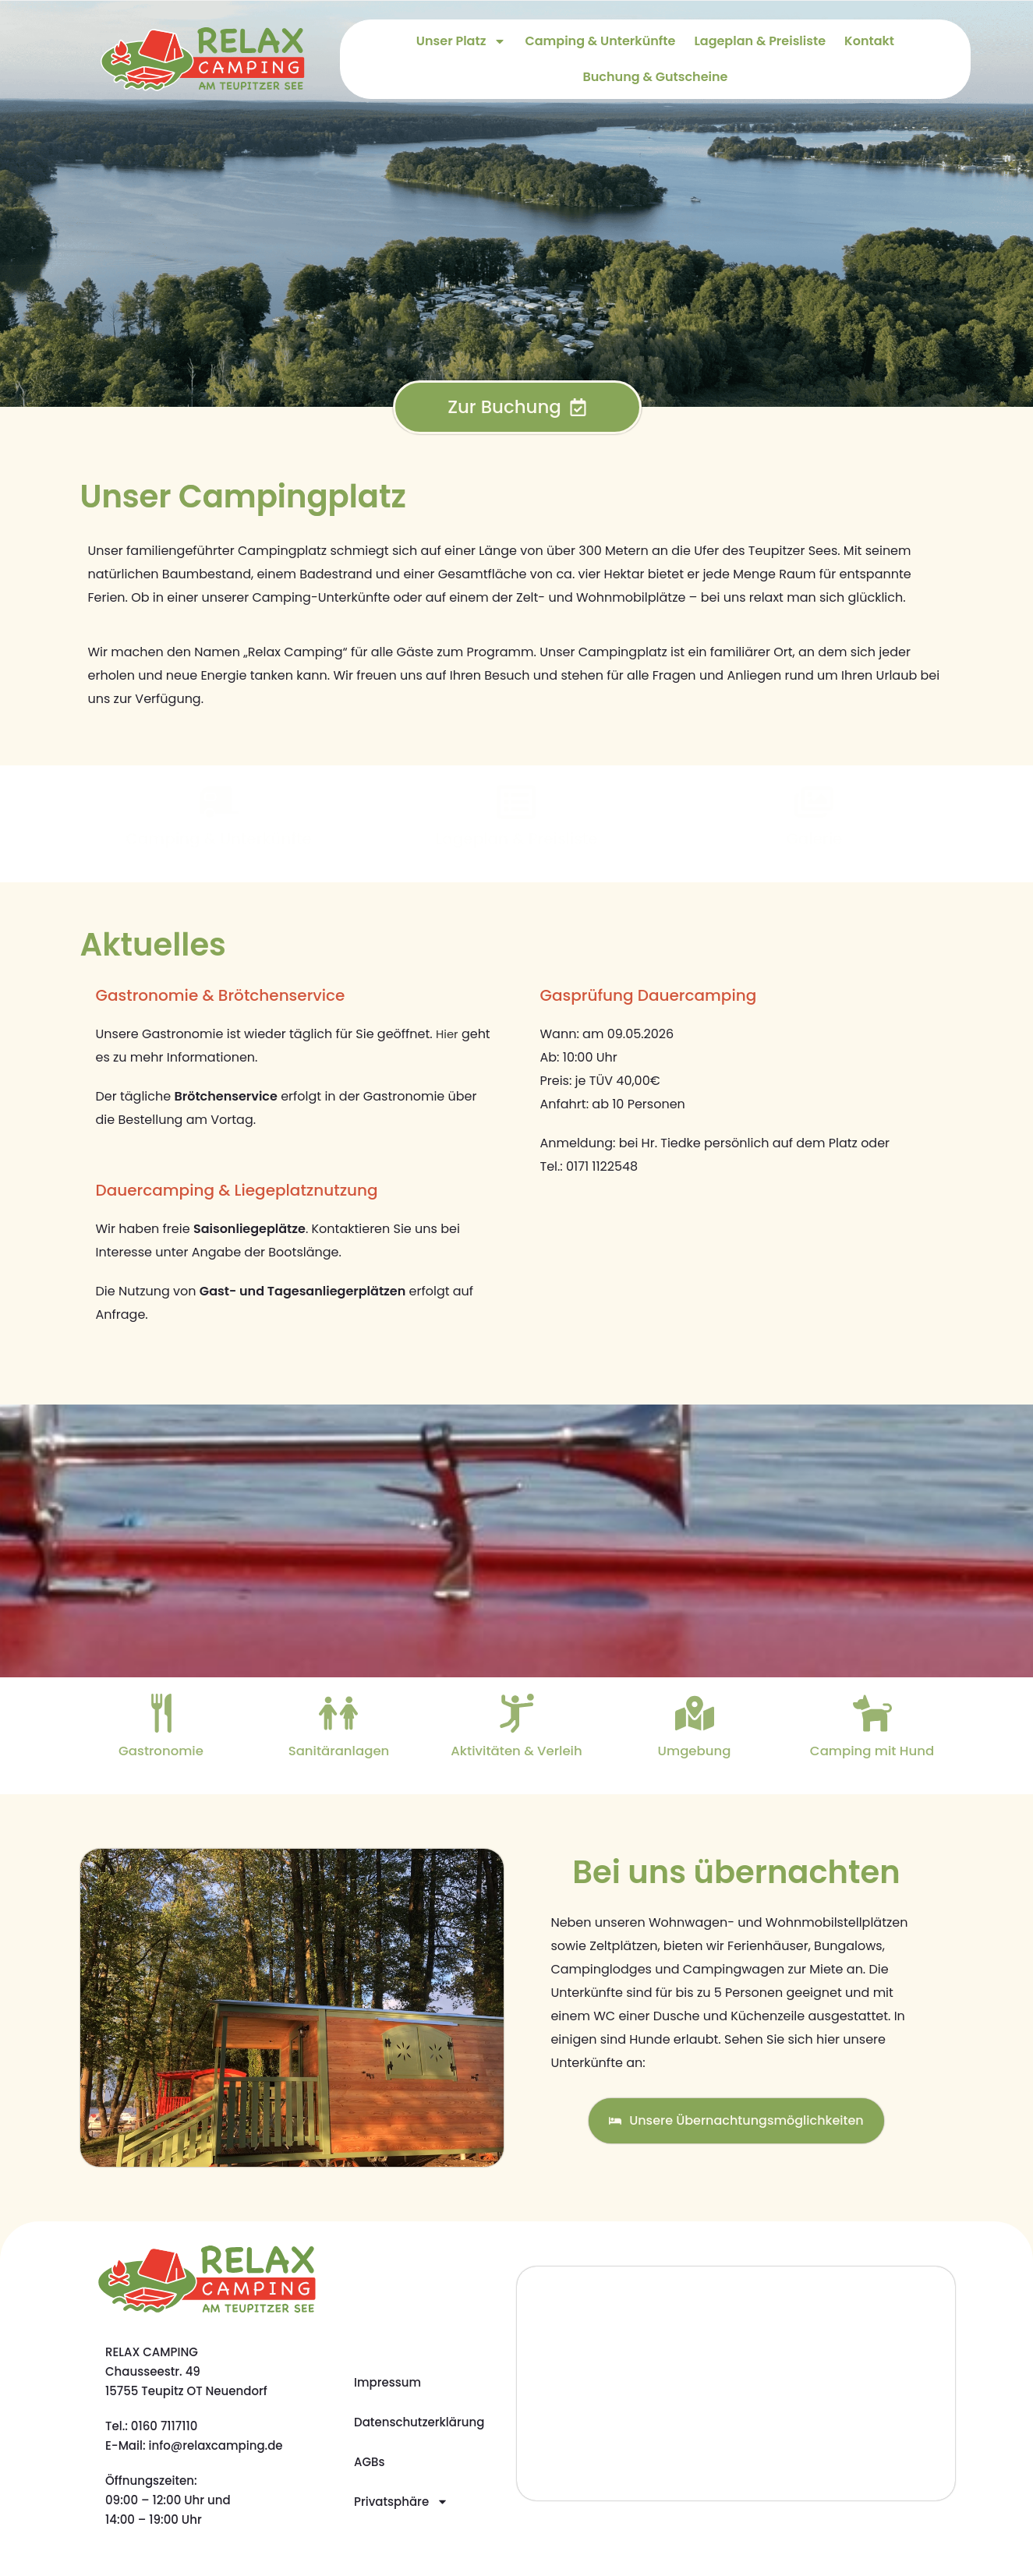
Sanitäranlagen (339, 1751)
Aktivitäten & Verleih (516, 1751)
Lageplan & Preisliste (760, 41)
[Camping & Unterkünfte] (219, 802)
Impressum (387, 2382)
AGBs (369, 2462)
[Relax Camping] (736, 2383)
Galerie (814, 839)
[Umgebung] (694, 1713)
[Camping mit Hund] (871, 1713)
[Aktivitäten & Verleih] (516, 1713)
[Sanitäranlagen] (339, 1713)
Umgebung (694, 1751)
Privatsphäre (401, 2501)
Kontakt (869, 41)
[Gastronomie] (160, 1713)
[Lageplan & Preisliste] (516, 802)
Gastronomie (161, 1751)
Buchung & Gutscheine (655, 77)
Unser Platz (461, 41)
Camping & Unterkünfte (600, 41)
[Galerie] (813, 802)
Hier (448, 1034)
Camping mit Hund (872, 1751)
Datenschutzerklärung (419, 2422)
